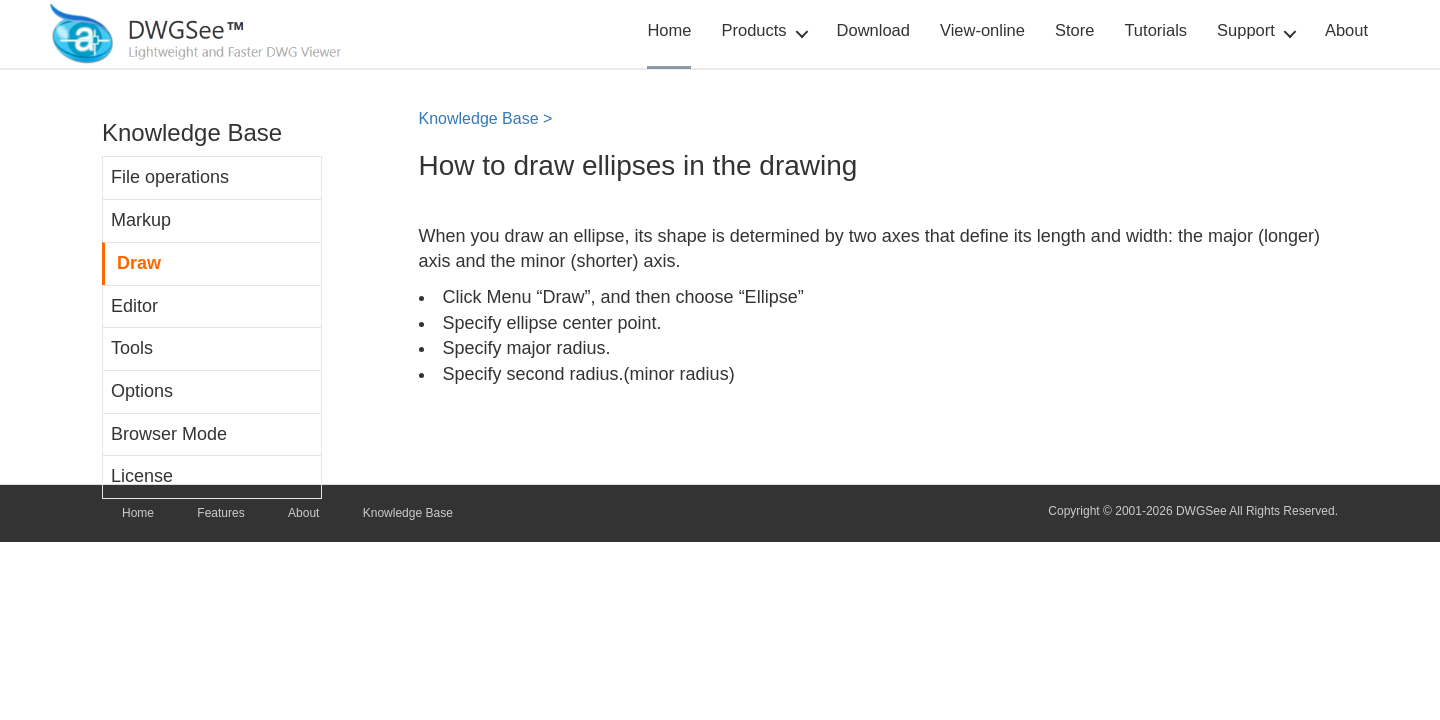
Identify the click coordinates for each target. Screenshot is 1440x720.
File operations (170, 177)
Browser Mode (169, 434)
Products (753, 30)
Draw (139, 263)
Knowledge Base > (486, 118)
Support (1246, 30)
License (142, 476)
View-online (982, 30)
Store (1074, 30)
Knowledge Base (408, 513)
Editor (134, 306)
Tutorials (1155, 30)
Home (669, 30)
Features (220, 513)
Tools (132, 348)
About (1346, 30)
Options (142, 391)
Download (873, 30)
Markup (141, 220)
